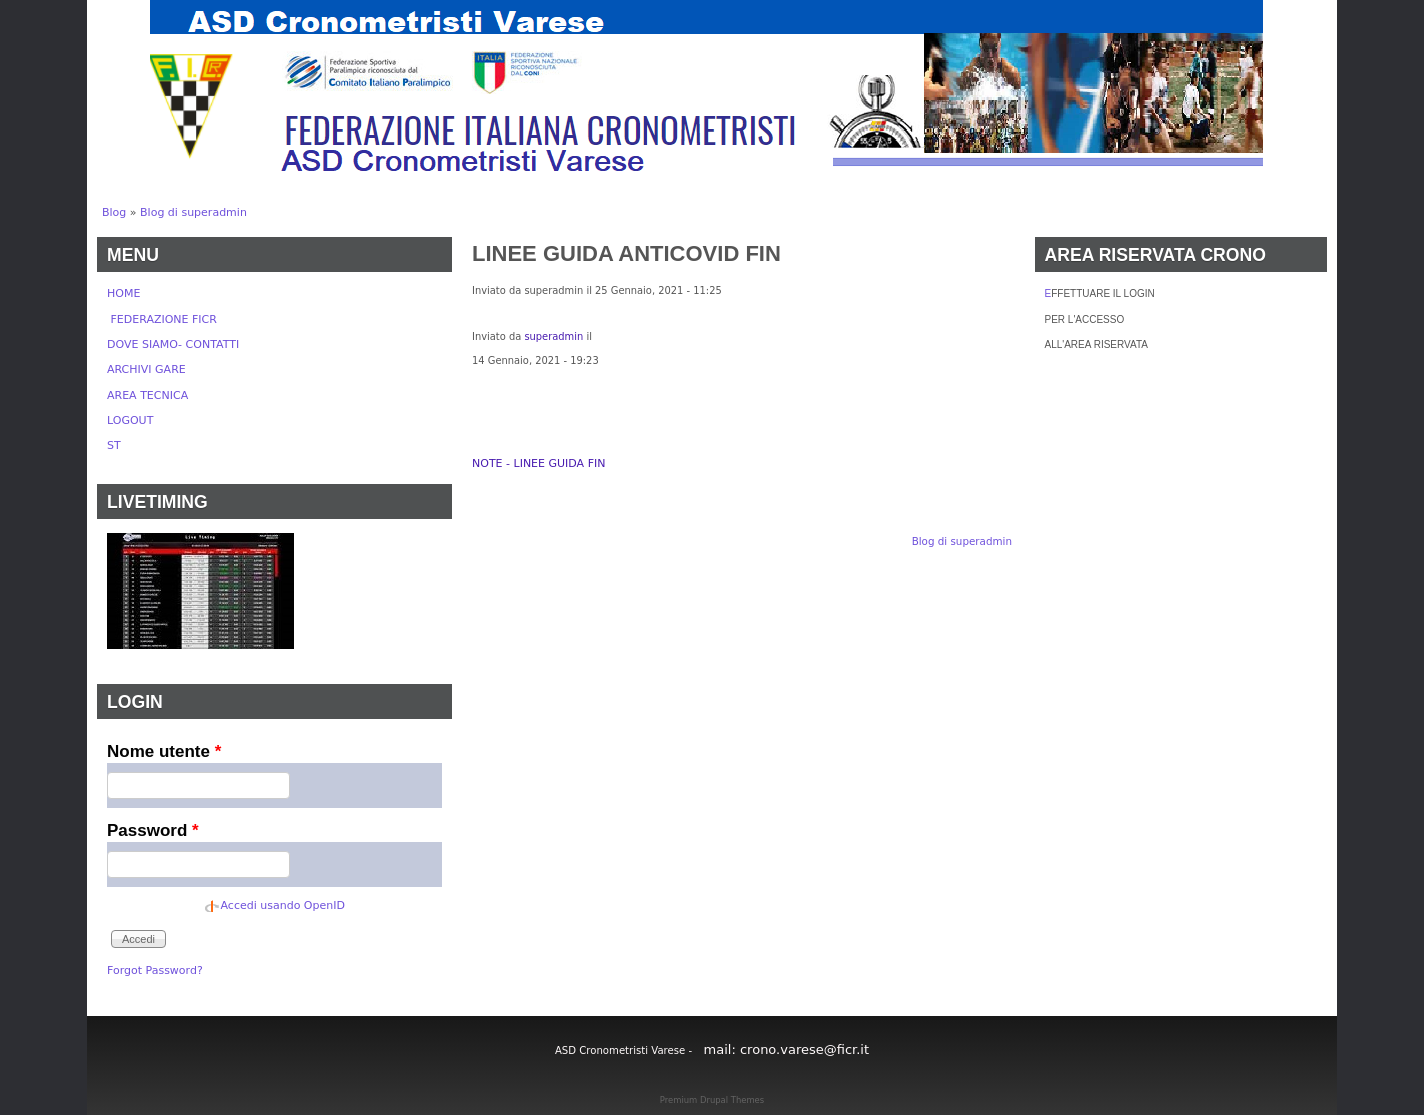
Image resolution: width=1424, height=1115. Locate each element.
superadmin (553, 336)
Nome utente (164, 751)
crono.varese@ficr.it (804, 1049)
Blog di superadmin (193, 212)
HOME (123, 293)
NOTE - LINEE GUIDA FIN (538, 463)
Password (153, 830)
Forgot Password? (155, 970)
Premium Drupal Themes (712, 1100)
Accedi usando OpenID (283, 905)
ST (114, 445)
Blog (114, 212)
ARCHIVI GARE (146, 369)
